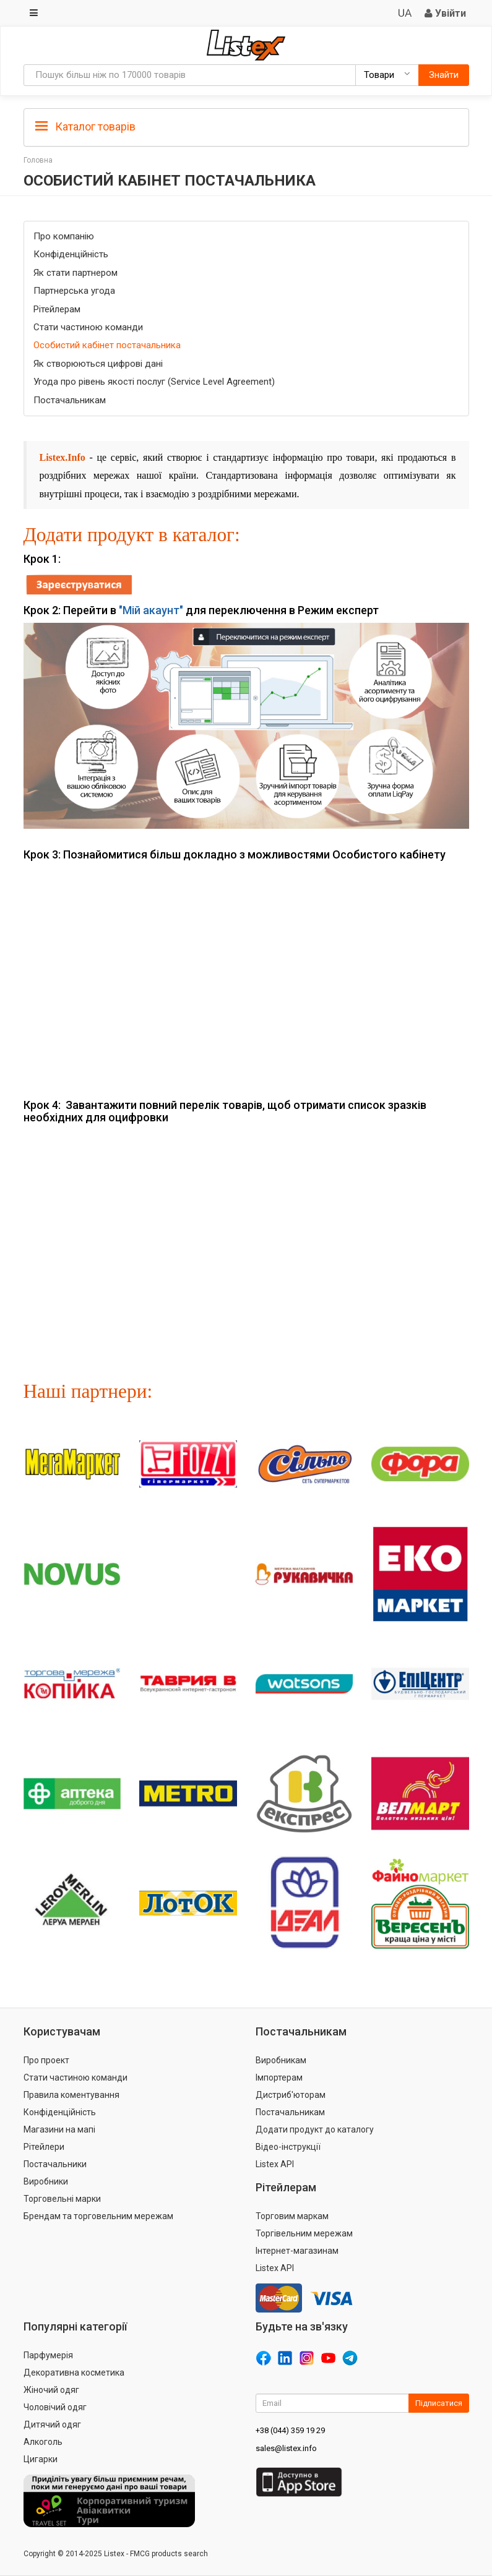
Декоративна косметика (74, 2372)
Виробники (46, 2181)
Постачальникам (69, 400)
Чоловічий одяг (55, 2407)
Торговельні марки (62, 2199)
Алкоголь (43, 2442)
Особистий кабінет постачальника (107, 345)
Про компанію (63, 236)
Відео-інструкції (288, 2147)
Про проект (46, 2060)
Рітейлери (44, 2147)
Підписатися (438, 2403)
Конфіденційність (70, 254)
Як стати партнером (75, 272)
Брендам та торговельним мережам (98, 2216)
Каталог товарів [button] (85, 127)
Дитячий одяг (52, 2424)
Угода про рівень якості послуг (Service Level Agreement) (154, 381)
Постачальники (55, 2164)
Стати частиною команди (88, 327)
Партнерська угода (74, 290)
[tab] (246, 126)
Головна (38, 160)
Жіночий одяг (51, 2390)
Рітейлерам (56, 309)
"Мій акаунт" (151, 610)
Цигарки (41, 2459)
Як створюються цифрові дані (98, 363)
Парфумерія (48, 2355)
